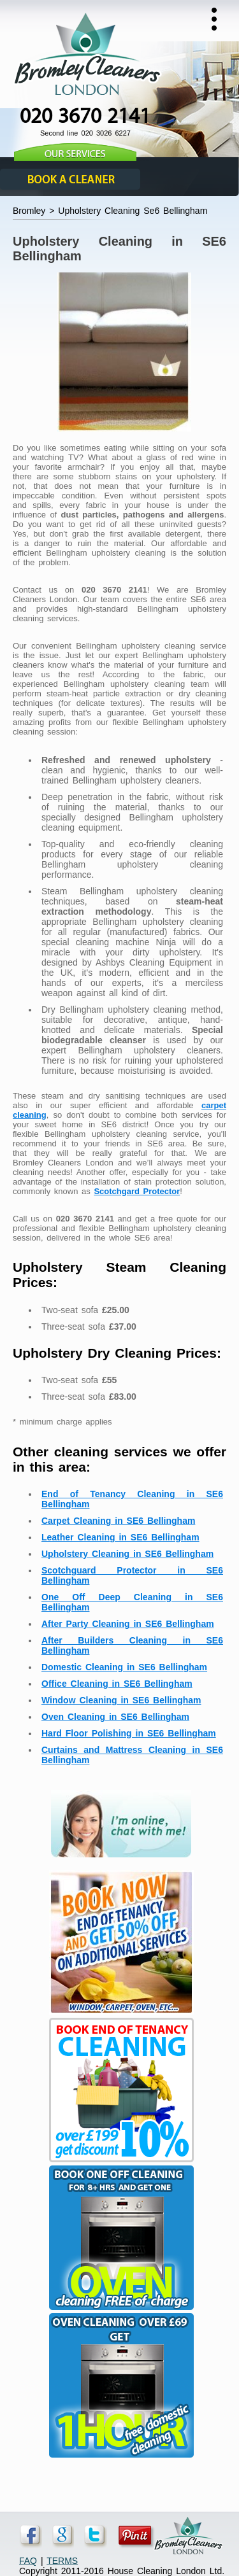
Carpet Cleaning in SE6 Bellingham (118, 1521)
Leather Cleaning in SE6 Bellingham (120, 1537)
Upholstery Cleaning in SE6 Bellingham (127, 1554)
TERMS (62, 2561)
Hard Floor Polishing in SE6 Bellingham (128, 1733)
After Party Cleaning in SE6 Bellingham (127, 1624)
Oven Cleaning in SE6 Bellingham (115, 1717)
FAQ (28, 2561)
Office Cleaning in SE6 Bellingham (116, 1684)
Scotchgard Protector (137, 1191)
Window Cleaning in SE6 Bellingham (121, 1700)
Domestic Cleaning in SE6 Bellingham (124, 1667)
